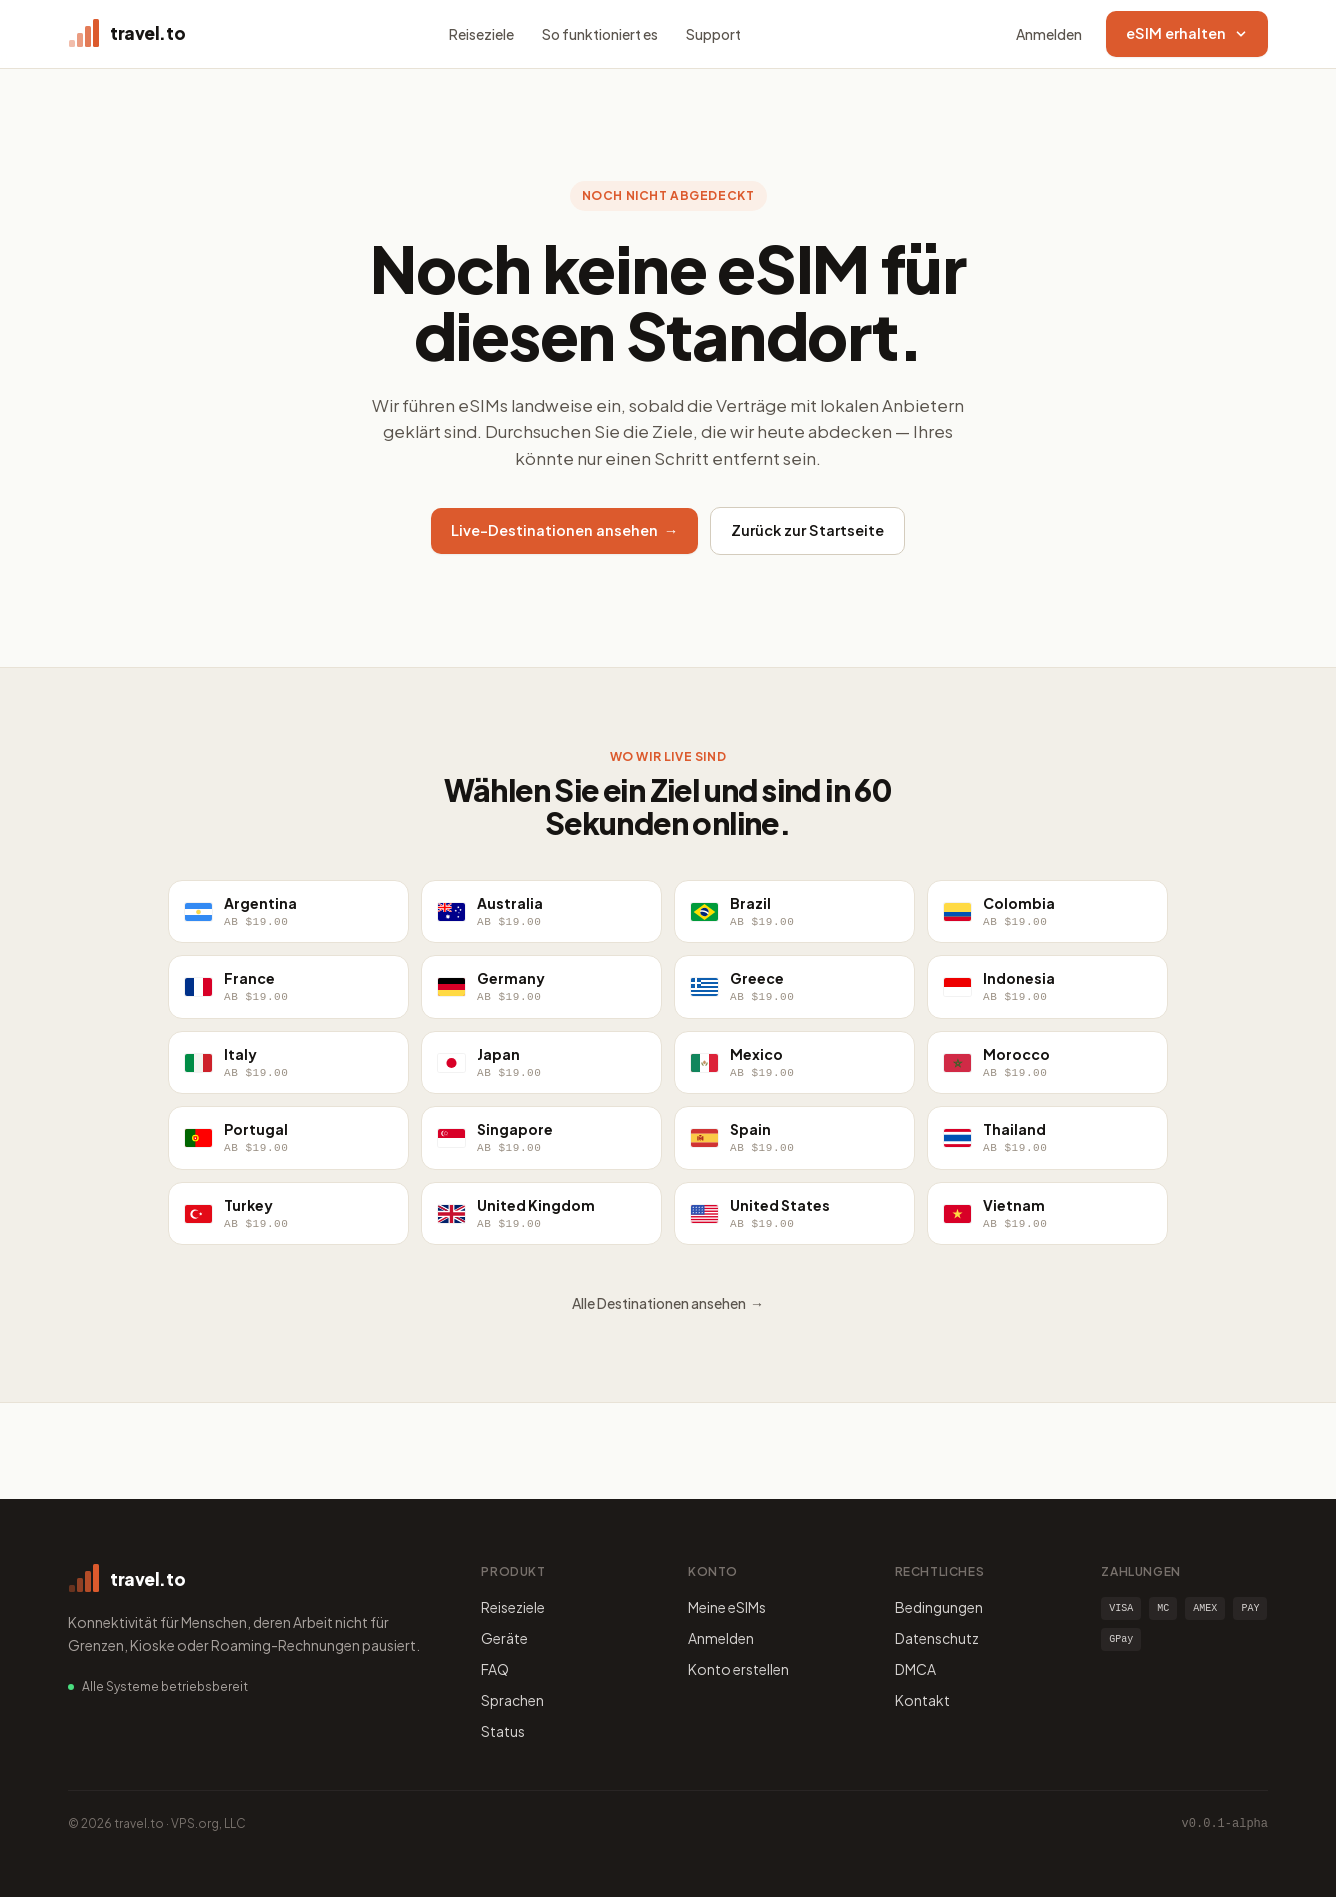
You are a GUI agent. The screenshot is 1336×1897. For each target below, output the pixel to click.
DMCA (915, 1669)
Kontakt (922, 1700)
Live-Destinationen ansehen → (565, 530)
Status (503, 1731)
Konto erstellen (738, 1669)
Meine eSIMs (727, 1607)
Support (713, 34)
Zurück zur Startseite (807, 530)
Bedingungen (939, 1607)
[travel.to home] (126, 34)
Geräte (504, 1638)
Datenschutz (937, 1638)
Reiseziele (481, 34)
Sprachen (512, 1700)
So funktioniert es (600, 34)
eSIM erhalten (1187, 33)
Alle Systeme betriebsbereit (165, 1686)
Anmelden (1049, 34)
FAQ (495, 1669)
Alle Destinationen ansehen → (668, 1303)
